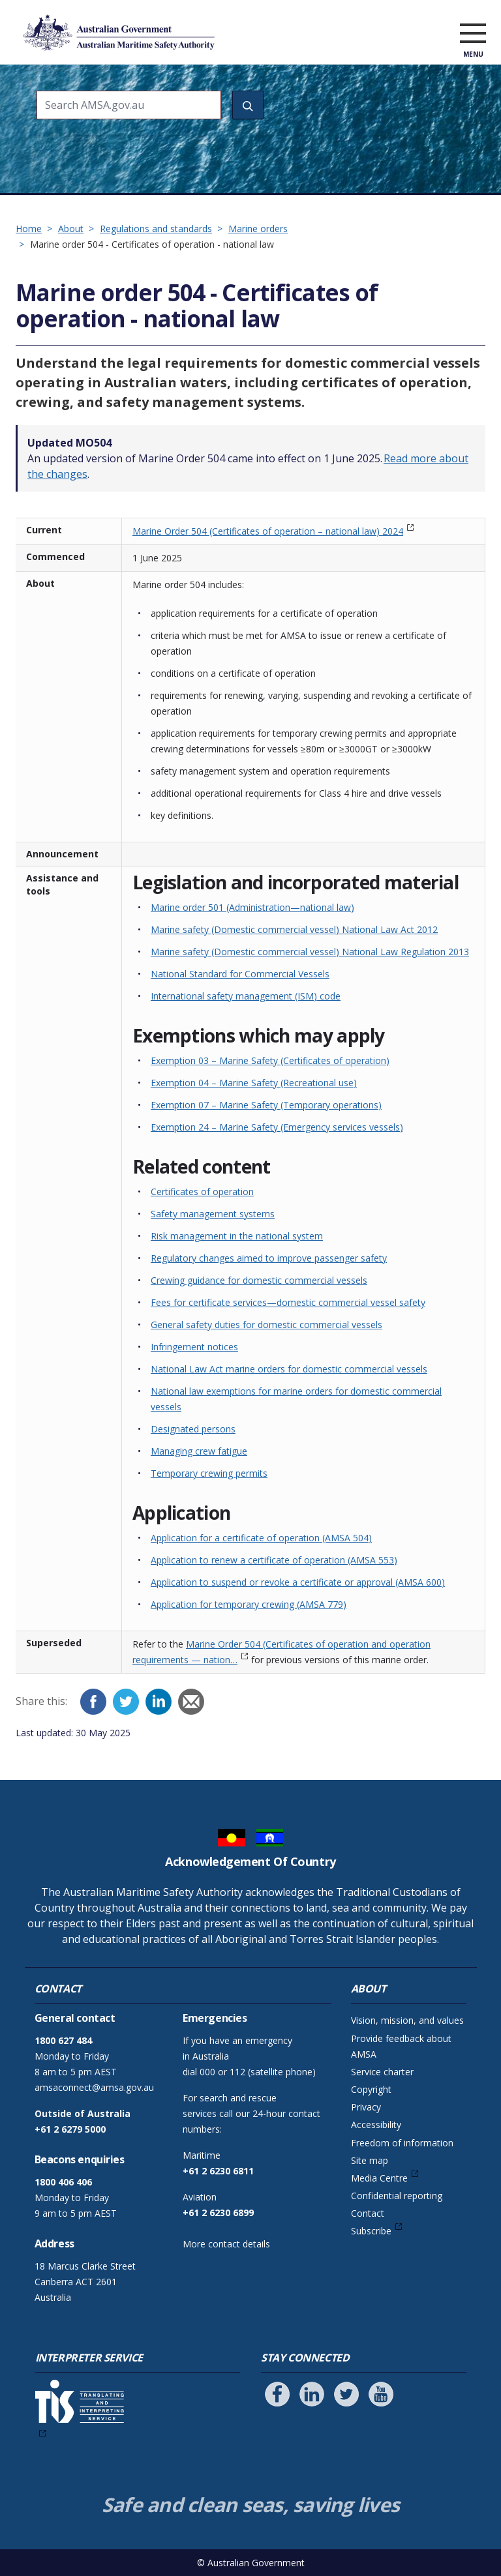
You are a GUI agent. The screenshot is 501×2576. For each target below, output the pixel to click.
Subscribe (371, 2231)
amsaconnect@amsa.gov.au (94, 2087)
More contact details (226, 2244)
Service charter (382, 2071)
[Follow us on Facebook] (277, 2394)
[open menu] (473, 35)
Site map (369, 2160)
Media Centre (379, 2178)
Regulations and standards (156, 228)
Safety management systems (213, 1213)
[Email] (191, 1702)
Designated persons (193, 1429)
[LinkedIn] (158, 1702)
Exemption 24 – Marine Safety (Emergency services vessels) (277, 1127)
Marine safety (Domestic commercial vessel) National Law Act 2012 (294, 929)
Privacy (366, 2107)
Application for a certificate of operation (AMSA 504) (261, 1538)
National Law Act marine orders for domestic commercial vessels (289, 1369)
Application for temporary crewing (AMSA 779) (248, 1604)
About (71, 228)
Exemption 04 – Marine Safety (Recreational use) (254, 1082)
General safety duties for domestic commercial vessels (266, 1324)
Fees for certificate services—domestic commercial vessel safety (288, 1302)
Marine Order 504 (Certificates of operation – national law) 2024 (267, 531)
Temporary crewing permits (209, 1473)
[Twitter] (126, 1702)
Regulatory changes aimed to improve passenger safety (269, 1258)
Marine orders (258, 228)
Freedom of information (402, 2143)
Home (29, 228)
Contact (367, 2213)
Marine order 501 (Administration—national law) (252, 907)
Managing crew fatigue (199, 1451)
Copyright (371, 2089)
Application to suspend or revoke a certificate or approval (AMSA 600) (298, 1582)
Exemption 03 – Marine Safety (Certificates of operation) (270, 1060)
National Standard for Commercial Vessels (240, 974)
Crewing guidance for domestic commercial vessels (259, 1280)
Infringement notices (194, 1346)
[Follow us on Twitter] (346, 2394)
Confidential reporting (396, 2195)
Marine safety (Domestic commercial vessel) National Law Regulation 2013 (310, 951)
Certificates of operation (202, 1191)
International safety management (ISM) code (246, 996)
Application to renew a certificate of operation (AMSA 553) (274, 1560)
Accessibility (376, 2124)
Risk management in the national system (237, 1236)
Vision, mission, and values (407, 2020)
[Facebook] (93, 1702)
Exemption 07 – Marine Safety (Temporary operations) (266, 1105)
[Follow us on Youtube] (381, 2394)
